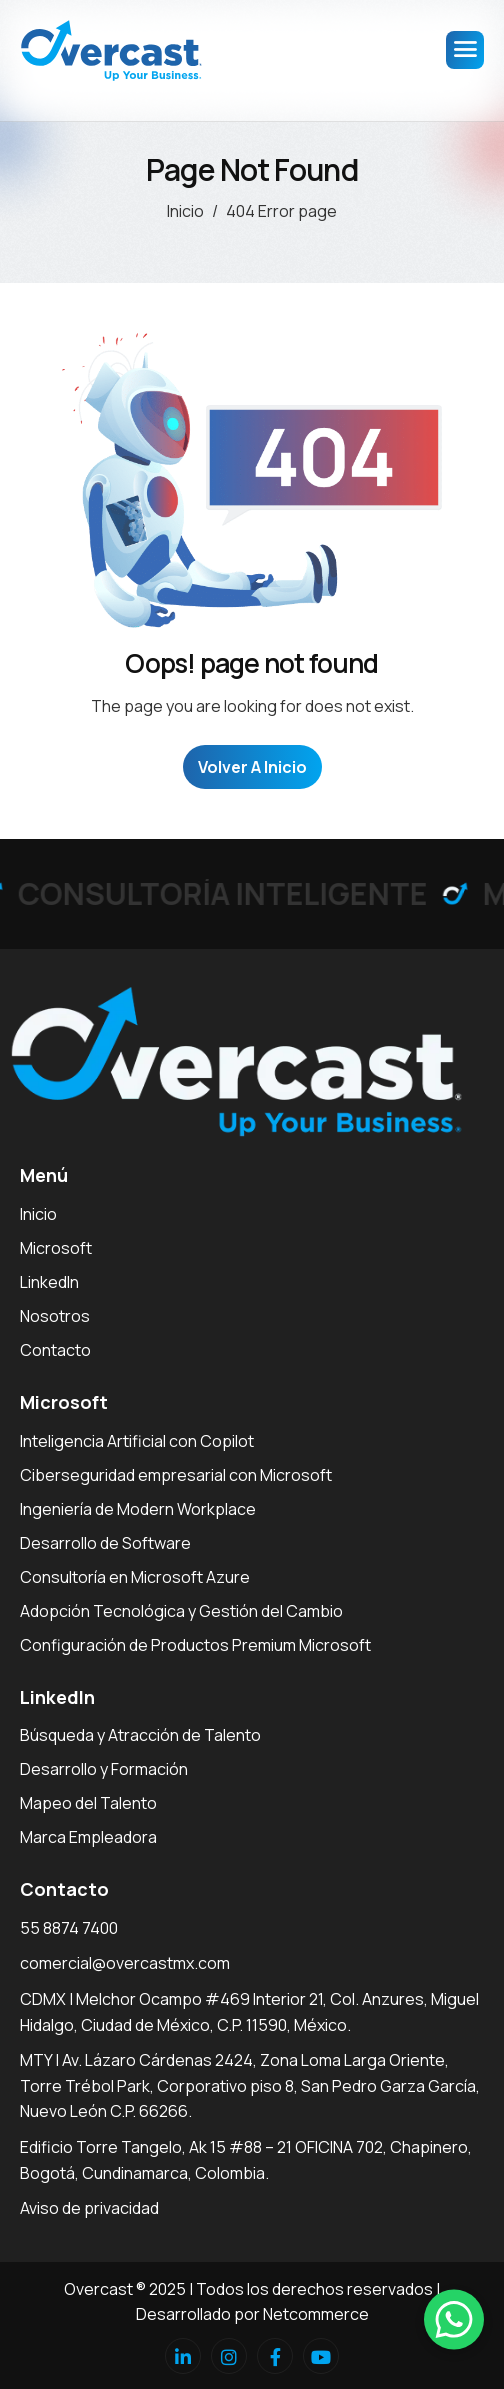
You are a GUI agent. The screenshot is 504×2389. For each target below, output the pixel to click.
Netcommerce (316, 2314)
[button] (454, 2319)
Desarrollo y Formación (104, 1769)
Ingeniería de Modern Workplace (138, 1509)
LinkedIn (49, 1282)
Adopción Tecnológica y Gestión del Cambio (181, 1611)
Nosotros (55, 1316)
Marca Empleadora (88, 1837)
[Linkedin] (183, 2356)
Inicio (38, 1214)
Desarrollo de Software (105, 1543)
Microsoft (56, 1248)
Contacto (55, 1350)
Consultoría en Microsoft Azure (135, 1577)
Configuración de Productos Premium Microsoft (195, 1645)
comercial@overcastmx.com (125, 1963)
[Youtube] (321, 2356)
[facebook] (275, 2356)
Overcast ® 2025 (125, 2289)
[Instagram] (229, 2356)
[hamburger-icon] (465, 50)
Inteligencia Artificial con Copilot (137, 1441)
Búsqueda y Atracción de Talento (140, 1735)
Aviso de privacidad (89, 2208)
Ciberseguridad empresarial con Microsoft (176, 1475)
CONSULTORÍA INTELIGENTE (228, 893)
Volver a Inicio (252, 767)
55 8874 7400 (69, 1928)
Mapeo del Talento (88, 1803)
